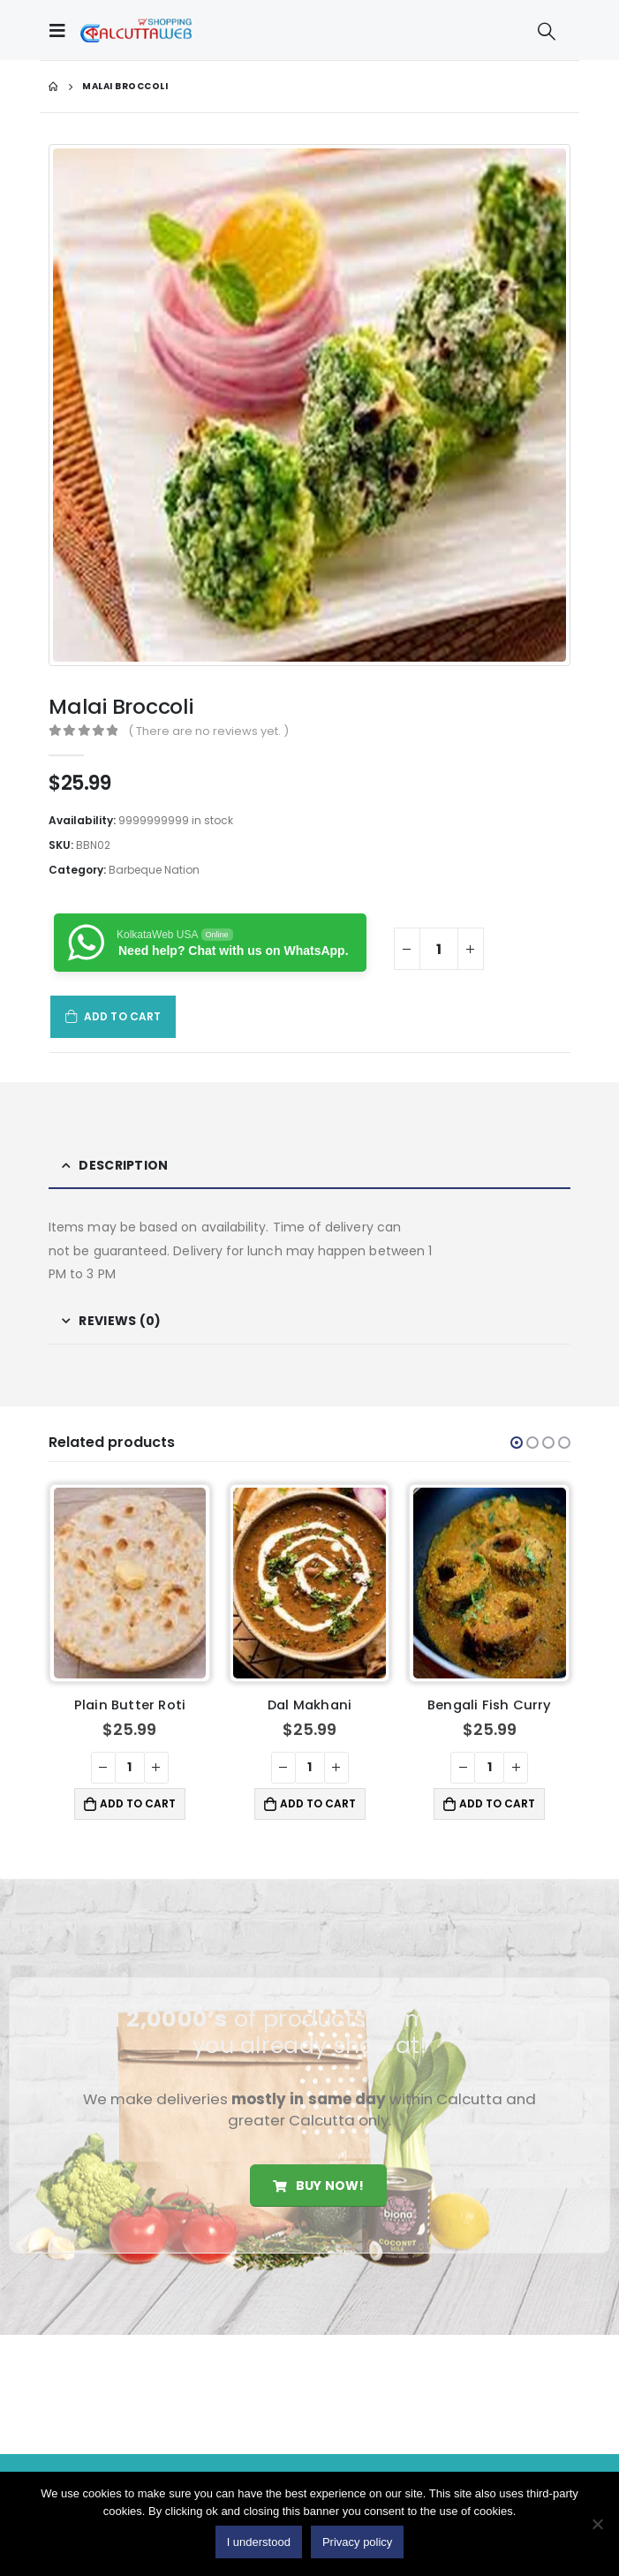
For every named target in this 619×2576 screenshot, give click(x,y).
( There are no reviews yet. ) (208, 731)
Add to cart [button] (138, 1803)
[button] (517, 1442)
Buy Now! (318, 2185)
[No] (597, 2524)
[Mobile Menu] (62, 30)
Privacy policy (357, 2542)
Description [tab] (123, 1165)
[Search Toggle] (546, 31)
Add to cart (122, 1016)
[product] (130, 1583)
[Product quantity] (438, 949)
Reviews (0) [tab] (120, 1321)
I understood (259, 2542)
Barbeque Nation (154, 869)
